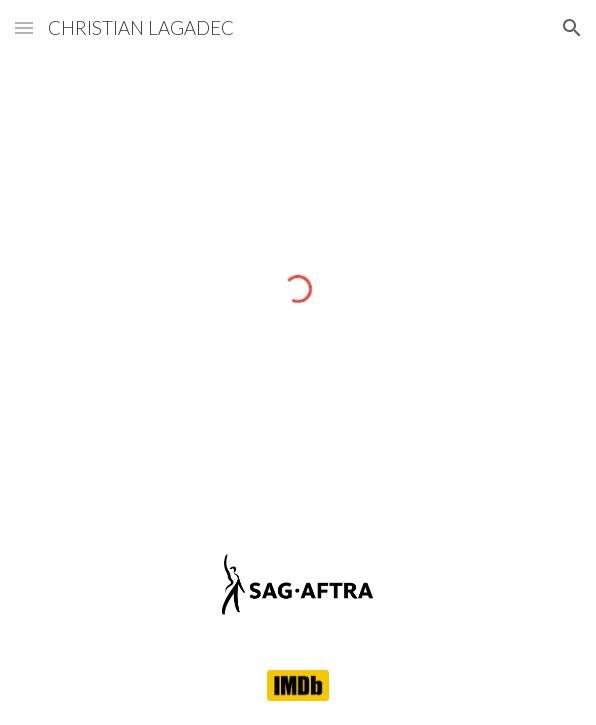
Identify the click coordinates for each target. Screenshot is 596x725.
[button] (24, 27)
